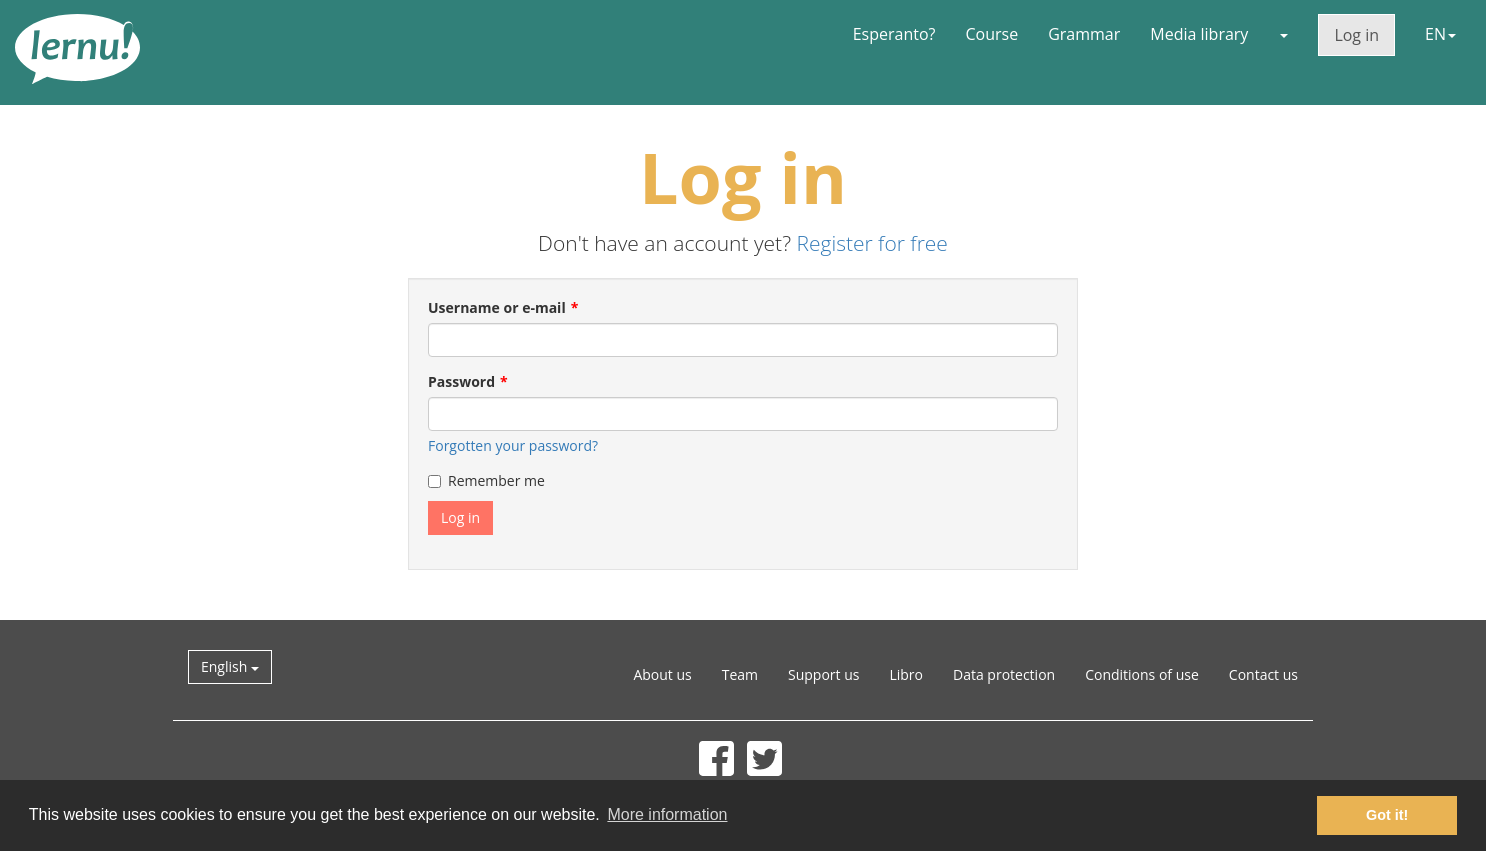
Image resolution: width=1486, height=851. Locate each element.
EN (1440, 34)
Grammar (1084, 34)
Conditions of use (1142, 674)
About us (662, 674)
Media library (1199, 34)
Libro (906, 674)
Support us (823, 674)
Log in (1356, 35)
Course (991, 34)
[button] (1283, 34)
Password (461, 381)
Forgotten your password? (513, 445)
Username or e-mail (497, 307)
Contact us (1263, 674)
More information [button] (667, 814)
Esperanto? (894, 34)
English (230, 666)
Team (740, 674)
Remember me (486, 480)
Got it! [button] (1387, 815)
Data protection (1004, 674)
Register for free (871, 243)
